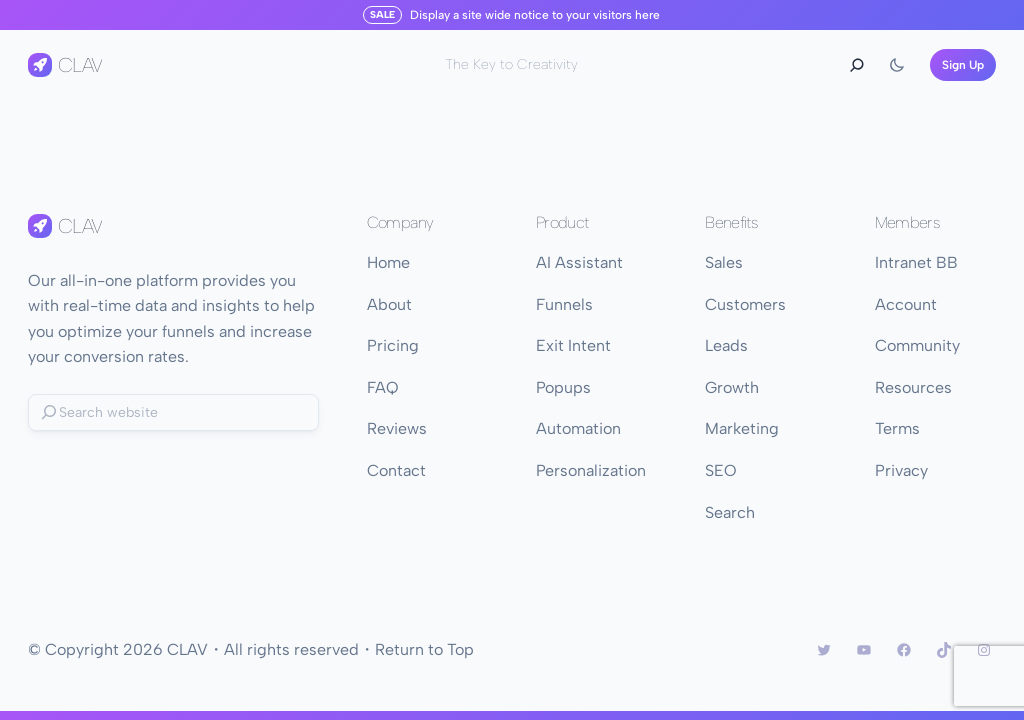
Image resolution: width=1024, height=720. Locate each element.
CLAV (80, 65)
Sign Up (963, 65)
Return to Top (424, 649)
